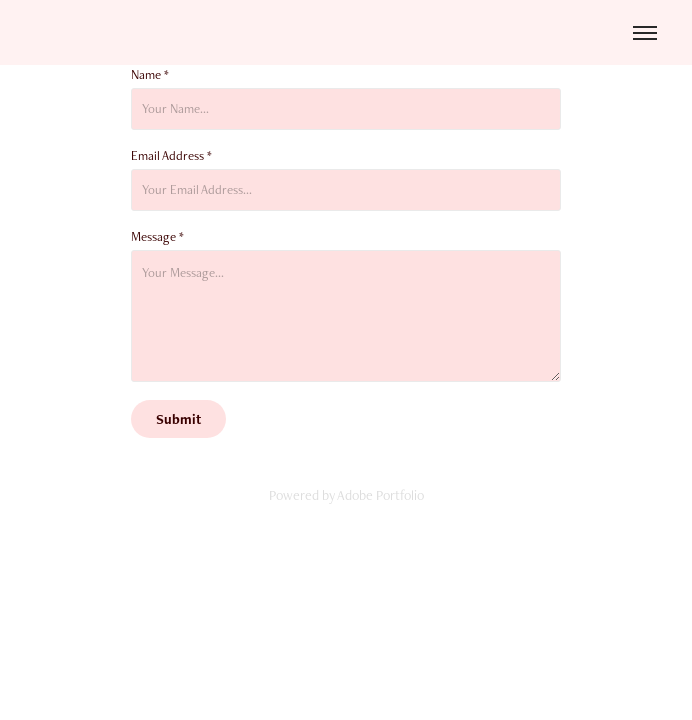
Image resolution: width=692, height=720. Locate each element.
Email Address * (171, 156)
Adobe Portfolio (380, 495)
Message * (157, 237)
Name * (150, 75)
